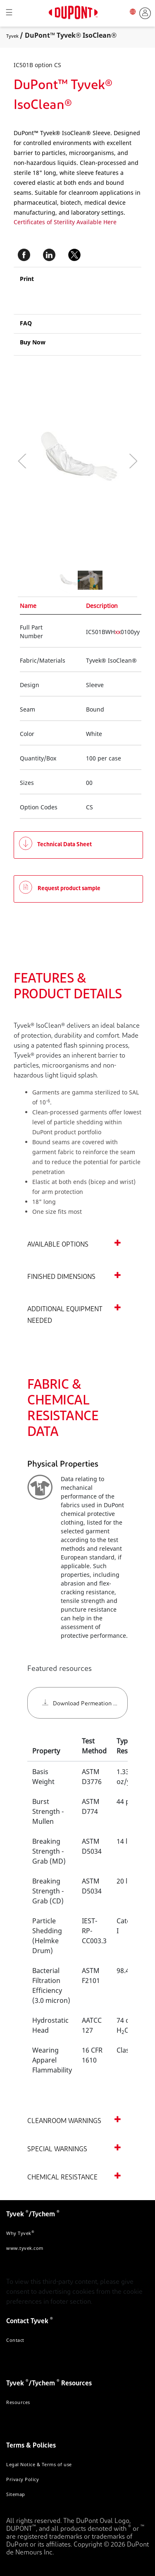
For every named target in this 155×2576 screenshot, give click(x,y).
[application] (59, 461)
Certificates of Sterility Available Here (65, 222)
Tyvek (12, 36)
